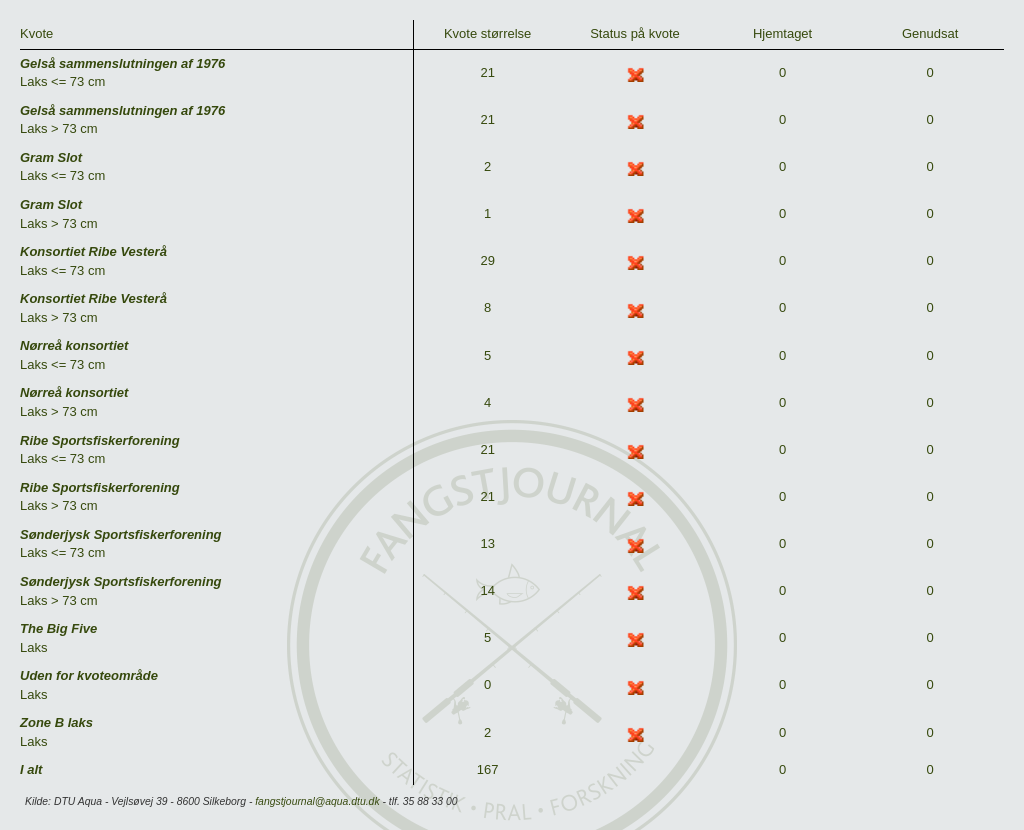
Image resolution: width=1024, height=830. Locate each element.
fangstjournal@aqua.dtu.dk (317, 801)
